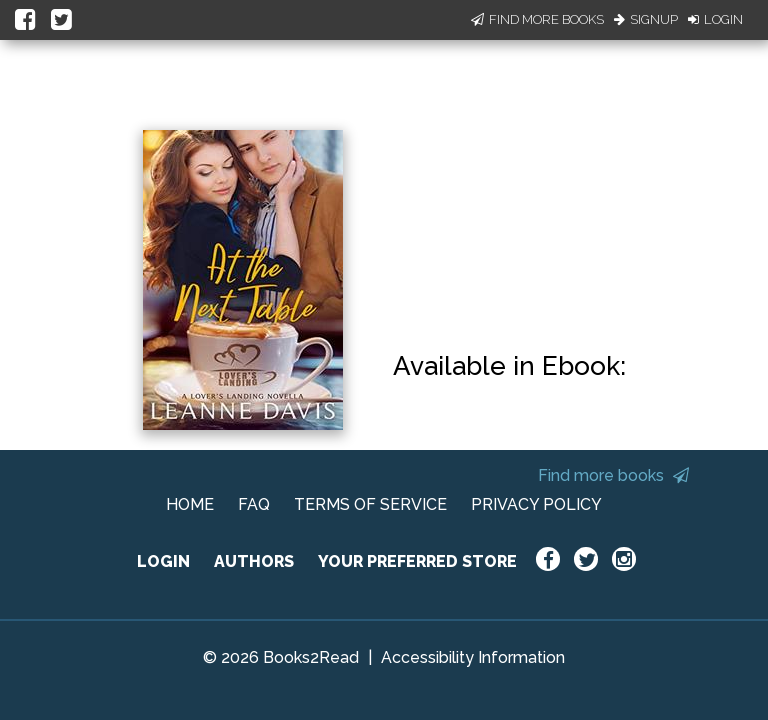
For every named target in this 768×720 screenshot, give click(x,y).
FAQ (254, 504)
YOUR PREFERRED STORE (417, 561)
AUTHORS (254, 561)
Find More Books (537, 19)
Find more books (613, 475)
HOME (190, 504)
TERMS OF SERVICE (370, 504)
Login (715, 19)
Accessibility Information (473, 657)
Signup (646, 19)
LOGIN (163, 561)
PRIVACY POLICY (536, 504)
